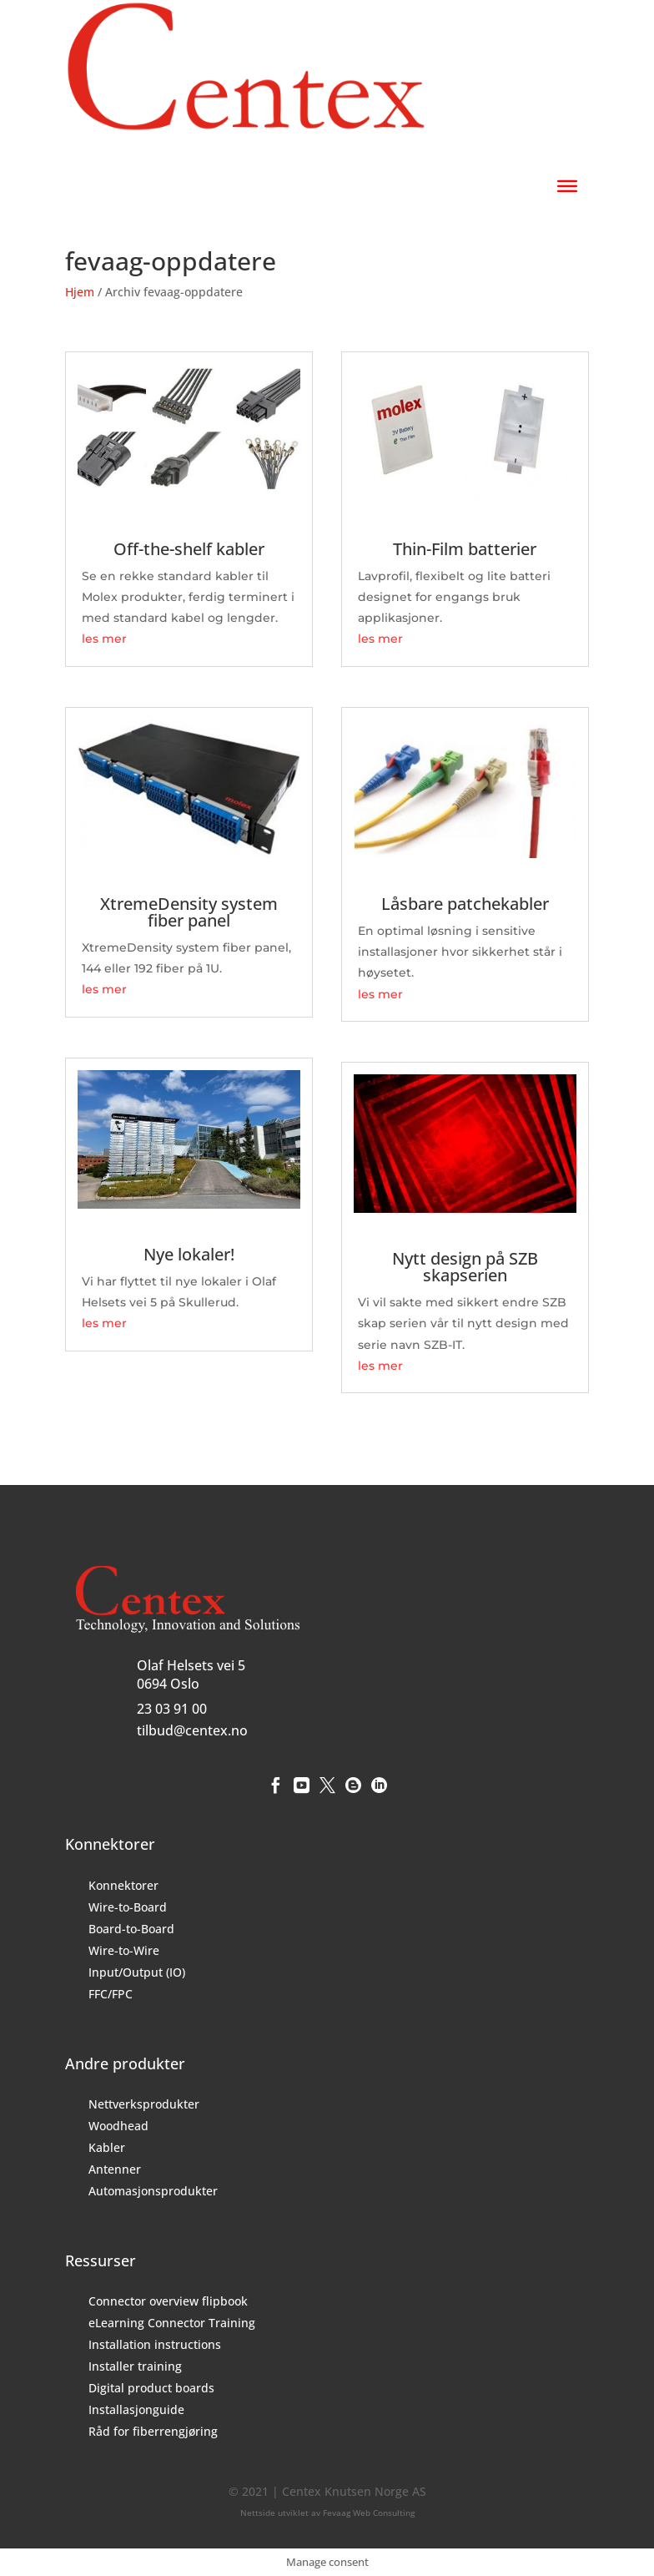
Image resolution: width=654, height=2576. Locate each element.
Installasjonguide (136, 2409)
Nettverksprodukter (143, 2104)
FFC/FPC (110, 1994)
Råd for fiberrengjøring (153, 2431)
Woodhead (118, 2126)
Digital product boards (151, 2388)
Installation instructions (154, 2344)
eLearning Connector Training (171, 2323)
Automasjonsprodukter (153, 2191)
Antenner (114, 2169)
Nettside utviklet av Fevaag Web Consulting (327, 2512)
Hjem (79, 292)
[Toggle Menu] (567, 185)
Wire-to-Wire (123, 1950)
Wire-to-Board (127, 1907)
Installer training (135, 2366)
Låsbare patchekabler (465, 903)
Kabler (106, 2147)
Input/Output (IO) (136, 1972)
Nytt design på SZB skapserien (465, 1266)
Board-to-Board (131, 1929)
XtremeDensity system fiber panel (189, 912)
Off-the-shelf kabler (188, 549)
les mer (104, 638)
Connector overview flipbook (168, 2301)
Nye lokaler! (188, 1254)
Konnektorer (123, 1885)
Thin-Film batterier (464, 549)
